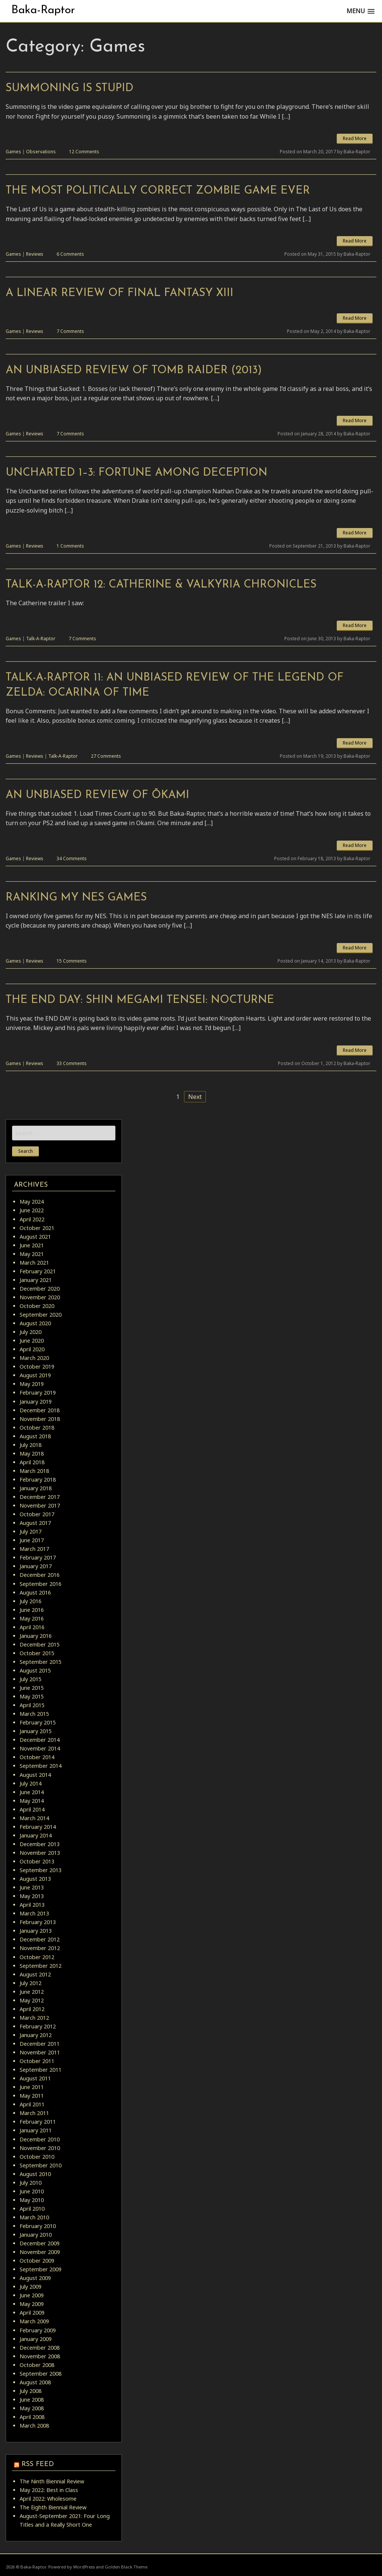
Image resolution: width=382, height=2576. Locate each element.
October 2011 (37, 2061)
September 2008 (40, 2373)
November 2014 (40, 1748)
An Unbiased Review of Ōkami (97, 795)
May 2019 (32, 1383)
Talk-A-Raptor (40, 638)
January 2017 (36, 1566)
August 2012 (35, 1974)
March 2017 (34, 1548)
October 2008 (37, 2364)
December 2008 (40, 2347)
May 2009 (32, 2303)
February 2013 (38, 1922)
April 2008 (32, 2416)
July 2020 (30, 1331)
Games (13, 151)
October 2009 (37, 2260)
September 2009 (40, 2269)
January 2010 (36, 2234)
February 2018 (38, 1479)
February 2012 (38, 2026)
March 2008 (34, 2425)
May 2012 (32, 2000)
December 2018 (40, 1410)
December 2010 (40, 2139)
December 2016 (40, 1574)
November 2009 (40, 2252)
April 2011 (32, 2104)
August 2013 (35, 1878)
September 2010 (40, 2165)
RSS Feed (37, 2464)
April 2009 (32, 2312)
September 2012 (40, 1965)
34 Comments (72, 858)
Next (195, 1097)
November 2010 (40, 2148)
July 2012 (30, 1983)
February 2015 (38, 1722)
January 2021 (36, 1279)
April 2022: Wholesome (48, 2498)
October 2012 (37, 1957)
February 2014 (38, 1826)
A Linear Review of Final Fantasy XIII (119, 293)
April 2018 (32, 1462)
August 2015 (35, 1670)
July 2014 (30, 1783)
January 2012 (36, 2035)
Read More (355, 138)
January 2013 (36, 1930)
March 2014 (34, 1818)
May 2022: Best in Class (49, 2490)
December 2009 (40, 2243)
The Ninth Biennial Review (52, 2481)
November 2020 (40, 1297)
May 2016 (32, 1618)
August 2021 (35, 1236)
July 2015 (30, 1679)
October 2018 (37, 1427)
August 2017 (35, 1522)
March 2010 (34, 2217)
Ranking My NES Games (76, 897)
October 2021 (37, 1228)
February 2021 (38, 1271)
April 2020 (32, 1349)
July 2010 (30, 2182)
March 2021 (34, 1262)
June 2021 (32, 1245)
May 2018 (32, 1453)
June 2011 (32, 2087)
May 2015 (32, 1696)
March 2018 (34, 1470)
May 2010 (32, 2200)
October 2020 (37, 1305)
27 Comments (106, 756)
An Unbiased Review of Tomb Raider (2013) (134, 370)
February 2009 (38, 2330)
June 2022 (32, 1210)
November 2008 (40, 2356)
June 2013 (32, 1887)
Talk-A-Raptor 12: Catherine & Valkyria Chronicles (161, 584)
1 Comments (70, 546)
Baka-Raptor (43, 10)
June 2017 (32, 1540)
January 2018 (36, 1488)
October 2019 (37, 1366)
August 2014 (35, 1774)
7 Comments (70, 331)
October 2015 (37, 1653)
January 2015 (36, 1731)
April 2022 (32, 1219)
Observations (41, 151)
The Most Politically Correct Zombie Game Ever (158, 190)
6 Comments (70, 254)
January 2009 (36, 2339)
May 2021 (32, 1253)
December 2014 (40, 1739)
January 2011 (36, 2130)
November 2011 (40, 2052)
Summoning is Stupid (69, 88)
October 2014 (37, 1757)
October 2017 (37, 1514)
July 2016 (30, 1601)
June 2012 (32, 1991)
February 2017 (38, 1557)
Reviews (34, 254)
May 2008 (32, 2408)
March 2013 (34, 1913)
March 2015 (34, 1713)
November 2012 (40, 1948)
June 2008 (32, 2399)
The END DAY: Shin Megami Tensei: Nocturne (140, 1000)
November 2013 (40, 1852)
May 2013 (32, 1896)
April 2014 (32, 1809)
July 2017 (30, 1531)
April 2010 (32, 2208)
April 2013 (32, 1904)
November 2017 (40, 1505)
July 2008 (30, 2390)
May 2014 (32, 1800)
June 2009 (32, 2295)
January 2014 (36, 1835)
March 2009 (34, 2321)
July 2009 (30, 2286)
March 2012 (34, 2017)
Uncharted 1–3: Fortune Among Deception (136, 472)
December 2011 (40, 2043)
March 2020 (34, 1357)
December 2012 (40, 1939)
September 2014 (40, 1765)
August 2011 (35, 2078)
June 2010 (32, 2191)
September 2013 (40, 1870)
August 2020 (35, 1323)
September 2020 (40, 1314)
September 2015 (40, 1661)
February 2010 (38, 2226)
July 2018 (30, 1444)
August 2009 (35, 2277)
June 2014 (32, 1792)
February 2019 (38, 1392)
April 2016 (32, 1627)
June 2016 (32, 1609)
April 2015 (32, 1705)
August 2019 (35, 1375)
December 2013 (40, 1844)
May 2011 (32, 2095)
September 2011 (40, 2069)
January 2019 (36, 1401)
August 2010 (35, 2174)
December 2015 (40, 1644)
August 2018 (35, 1436)
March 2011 (34, 2113)
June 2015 (32, 1687)
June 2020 (32, 1340)
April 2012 (32, 2009)
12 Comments (84, 151)
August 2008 (35, 2382)
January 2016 (36, 1635)
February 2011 (38, 2121)
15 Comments (72, 961)
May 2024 (32, 1201)
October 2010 (37, 2156)
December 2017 (40, 1496)
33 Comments (72, 1063)
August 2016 (35, 1592)
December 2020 (40, 1288)
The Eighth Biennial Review (53, 2507)
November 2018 (40, 1418)
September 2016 (40, 1583)
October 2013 (37, 1861)
